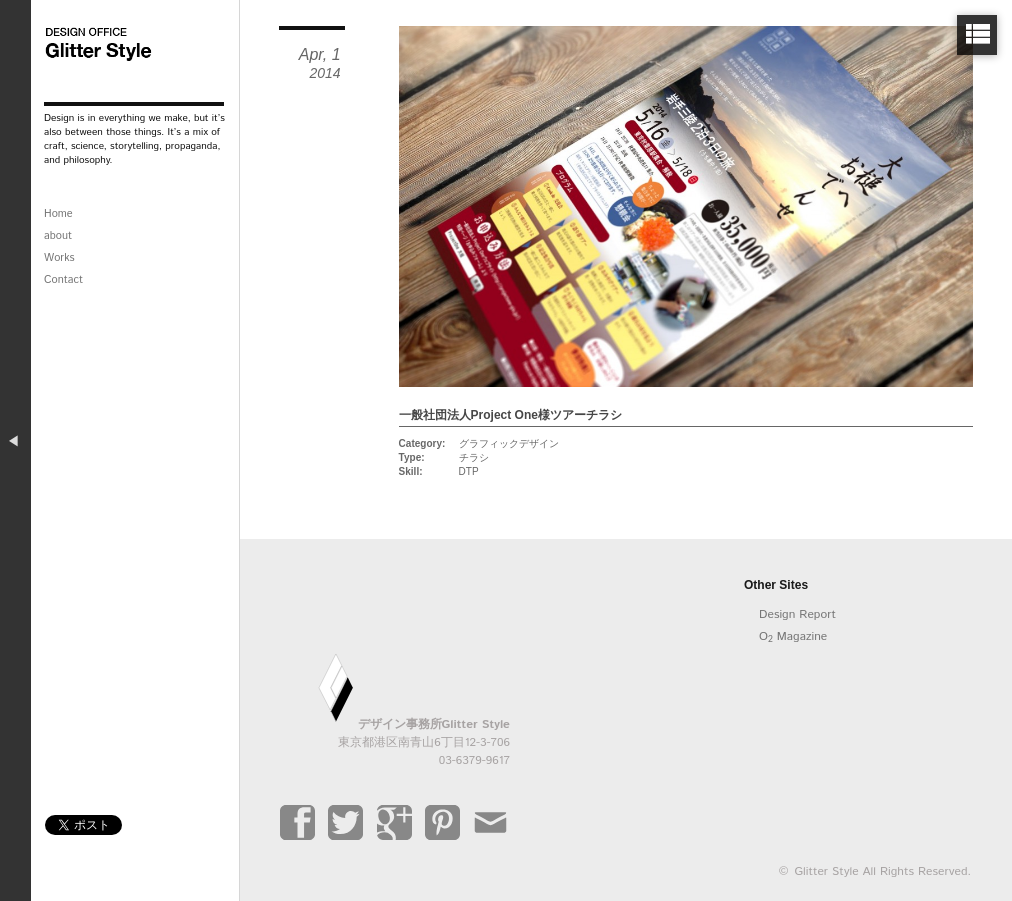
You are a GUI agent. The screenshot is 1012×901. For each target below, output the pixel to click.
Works (59, 258)
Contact (63, 280)
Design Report (797, 614)
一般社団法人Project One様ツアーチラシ (510, 415)
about (58, 236)
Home (58, 214)
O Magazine (793, 636)
